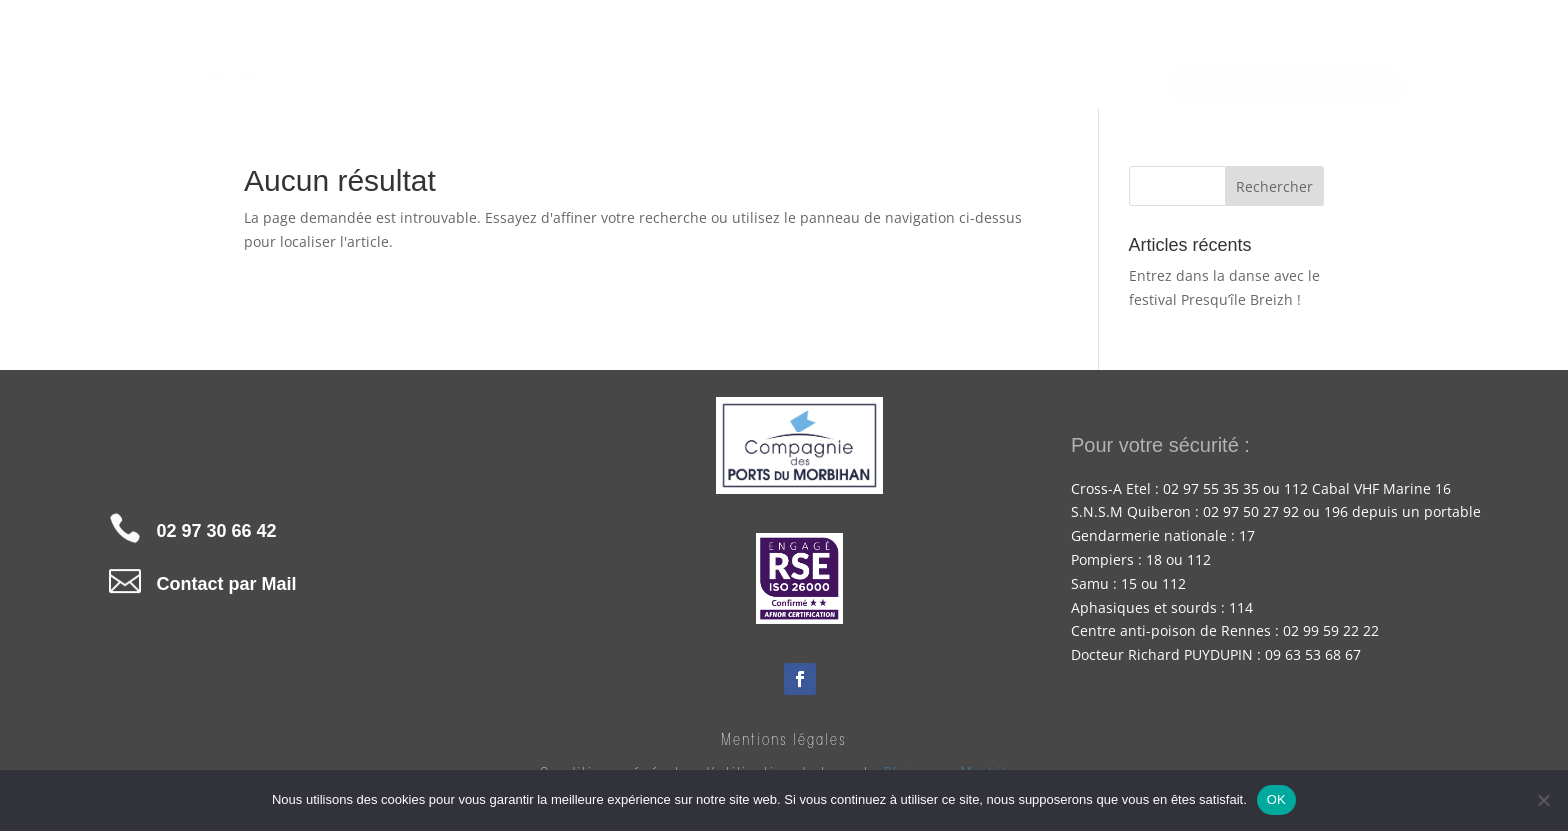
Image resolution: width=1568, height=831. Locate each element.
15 (1129, 583)
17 (1247, 535)
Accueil (515, 65)
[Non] (1543, 800)
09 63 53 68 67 (1313, 654)
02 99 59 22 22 (1331, 630)
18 (1154, 559)
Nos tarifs (644, 65)
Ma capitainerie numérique (1286, 31)
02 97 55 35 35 (1211, 488)
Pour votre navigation (830, 65)
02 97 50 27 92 (1251, 511)
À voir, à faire (1029, 65)
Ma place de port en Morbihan (1285, 84)
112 (1199, 559)
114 (1241, 607)
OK (1276, 799)
